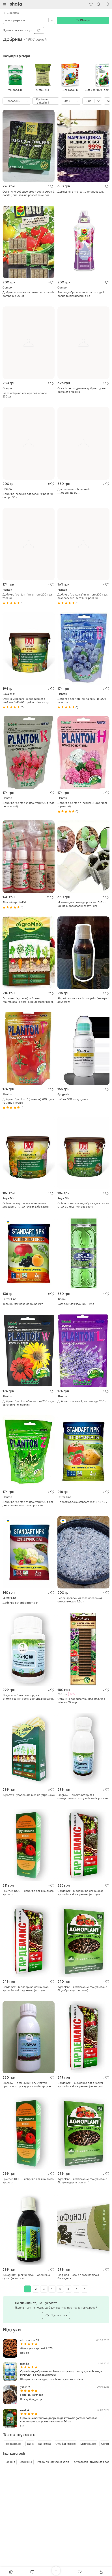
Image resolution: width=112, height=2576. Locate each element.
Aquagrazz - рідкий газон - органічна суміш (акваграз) (26, 2276)
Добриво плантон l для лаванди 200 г (81, 1401)
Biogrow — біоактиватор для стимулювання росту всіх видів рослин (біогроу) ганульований (28, 1697)
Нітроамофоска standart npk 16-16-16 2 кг (82, 1503)
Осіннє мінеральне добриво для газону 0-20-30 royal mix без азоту (83, 1205)
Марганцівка (88, 2444)
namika (24, 2363)
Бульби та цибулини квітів (53, 2462)
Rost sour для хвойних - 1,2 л (75, 1304)
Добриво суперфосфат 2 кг (20, 1603)
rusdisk (24, 2410)
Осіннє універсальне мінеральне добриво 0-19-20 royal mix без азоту (26, 1205)
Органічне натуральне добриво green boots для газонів (81, 390)
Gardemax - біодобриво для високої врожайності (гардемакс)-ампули (80, 1892)
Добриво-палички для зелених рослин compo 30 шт (28, 495)
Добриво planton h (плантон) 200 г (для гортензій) (82, 804)
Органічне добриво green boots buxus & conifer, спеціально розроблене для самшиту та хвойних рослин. (29, 193)
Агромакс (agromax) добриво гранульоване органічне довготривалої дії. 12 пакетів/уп (28, 1000)
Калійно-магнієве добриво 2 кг (23, 1304)
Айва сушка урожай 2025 (36, 2348)
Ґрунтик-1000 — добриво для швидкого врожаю (28, 1892)
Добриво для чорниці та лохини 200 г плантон (81, 700)
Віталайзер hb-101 (14, 902)
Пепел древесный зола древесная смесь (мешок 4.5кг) (79, 1599)
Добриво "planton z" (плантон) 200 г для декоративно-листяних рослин (82, 596)
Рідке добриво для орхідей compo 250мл (25, 394)
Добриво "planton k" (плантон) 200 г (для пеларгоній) (28, 804)
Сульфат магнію (65, 2444)
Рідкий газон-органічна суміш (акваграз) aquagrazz (83, 1000)
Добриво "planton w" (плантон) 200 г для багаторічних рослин (28, 1403)
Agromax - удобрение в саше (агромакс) (29, 1795)
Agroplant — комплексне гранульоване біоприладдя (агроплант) (82, 2180)
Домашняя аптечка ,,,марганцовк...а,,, (80, 191)
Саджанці (26, 2462)
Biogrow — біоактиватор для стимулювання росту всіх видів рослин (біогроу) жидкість (82, 1796)
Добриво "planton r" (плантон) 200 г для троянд (28, 596)
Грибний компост (31, 2395)
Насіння (10, 2462)
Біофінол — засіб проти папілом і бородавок (78, 2276)
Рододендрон (13, 2444)
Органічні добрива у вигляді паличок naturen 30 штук (81, 1700)
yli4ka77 (25, 2387)
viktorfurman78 (29, 2340)
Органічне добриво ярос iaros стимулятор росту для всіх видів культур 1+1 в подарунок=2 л (61, 2373)
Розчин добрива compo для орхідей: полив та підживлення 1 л (81, 294)
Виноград (44, 2444)
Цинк (30, 2444)
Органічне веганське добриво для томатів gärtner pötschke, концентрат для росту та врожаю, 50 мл (59, 2419)
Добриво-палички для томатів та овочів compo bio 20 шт (28, 294)
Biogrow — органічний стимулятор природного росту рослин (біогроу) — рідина (27, 2084)
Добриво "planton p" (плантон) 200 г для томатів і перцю (28, 1101)
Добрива (11, 13)
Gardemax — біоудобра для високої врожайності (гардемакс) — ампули (80, 2084)
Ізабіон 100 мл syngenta (72, 1099)
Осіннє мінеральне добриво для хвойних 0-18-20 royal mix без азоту (26, 700)
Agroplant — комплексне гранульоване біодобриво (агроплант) (82, 1988)
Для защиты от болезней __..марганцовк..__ (73, 491)
